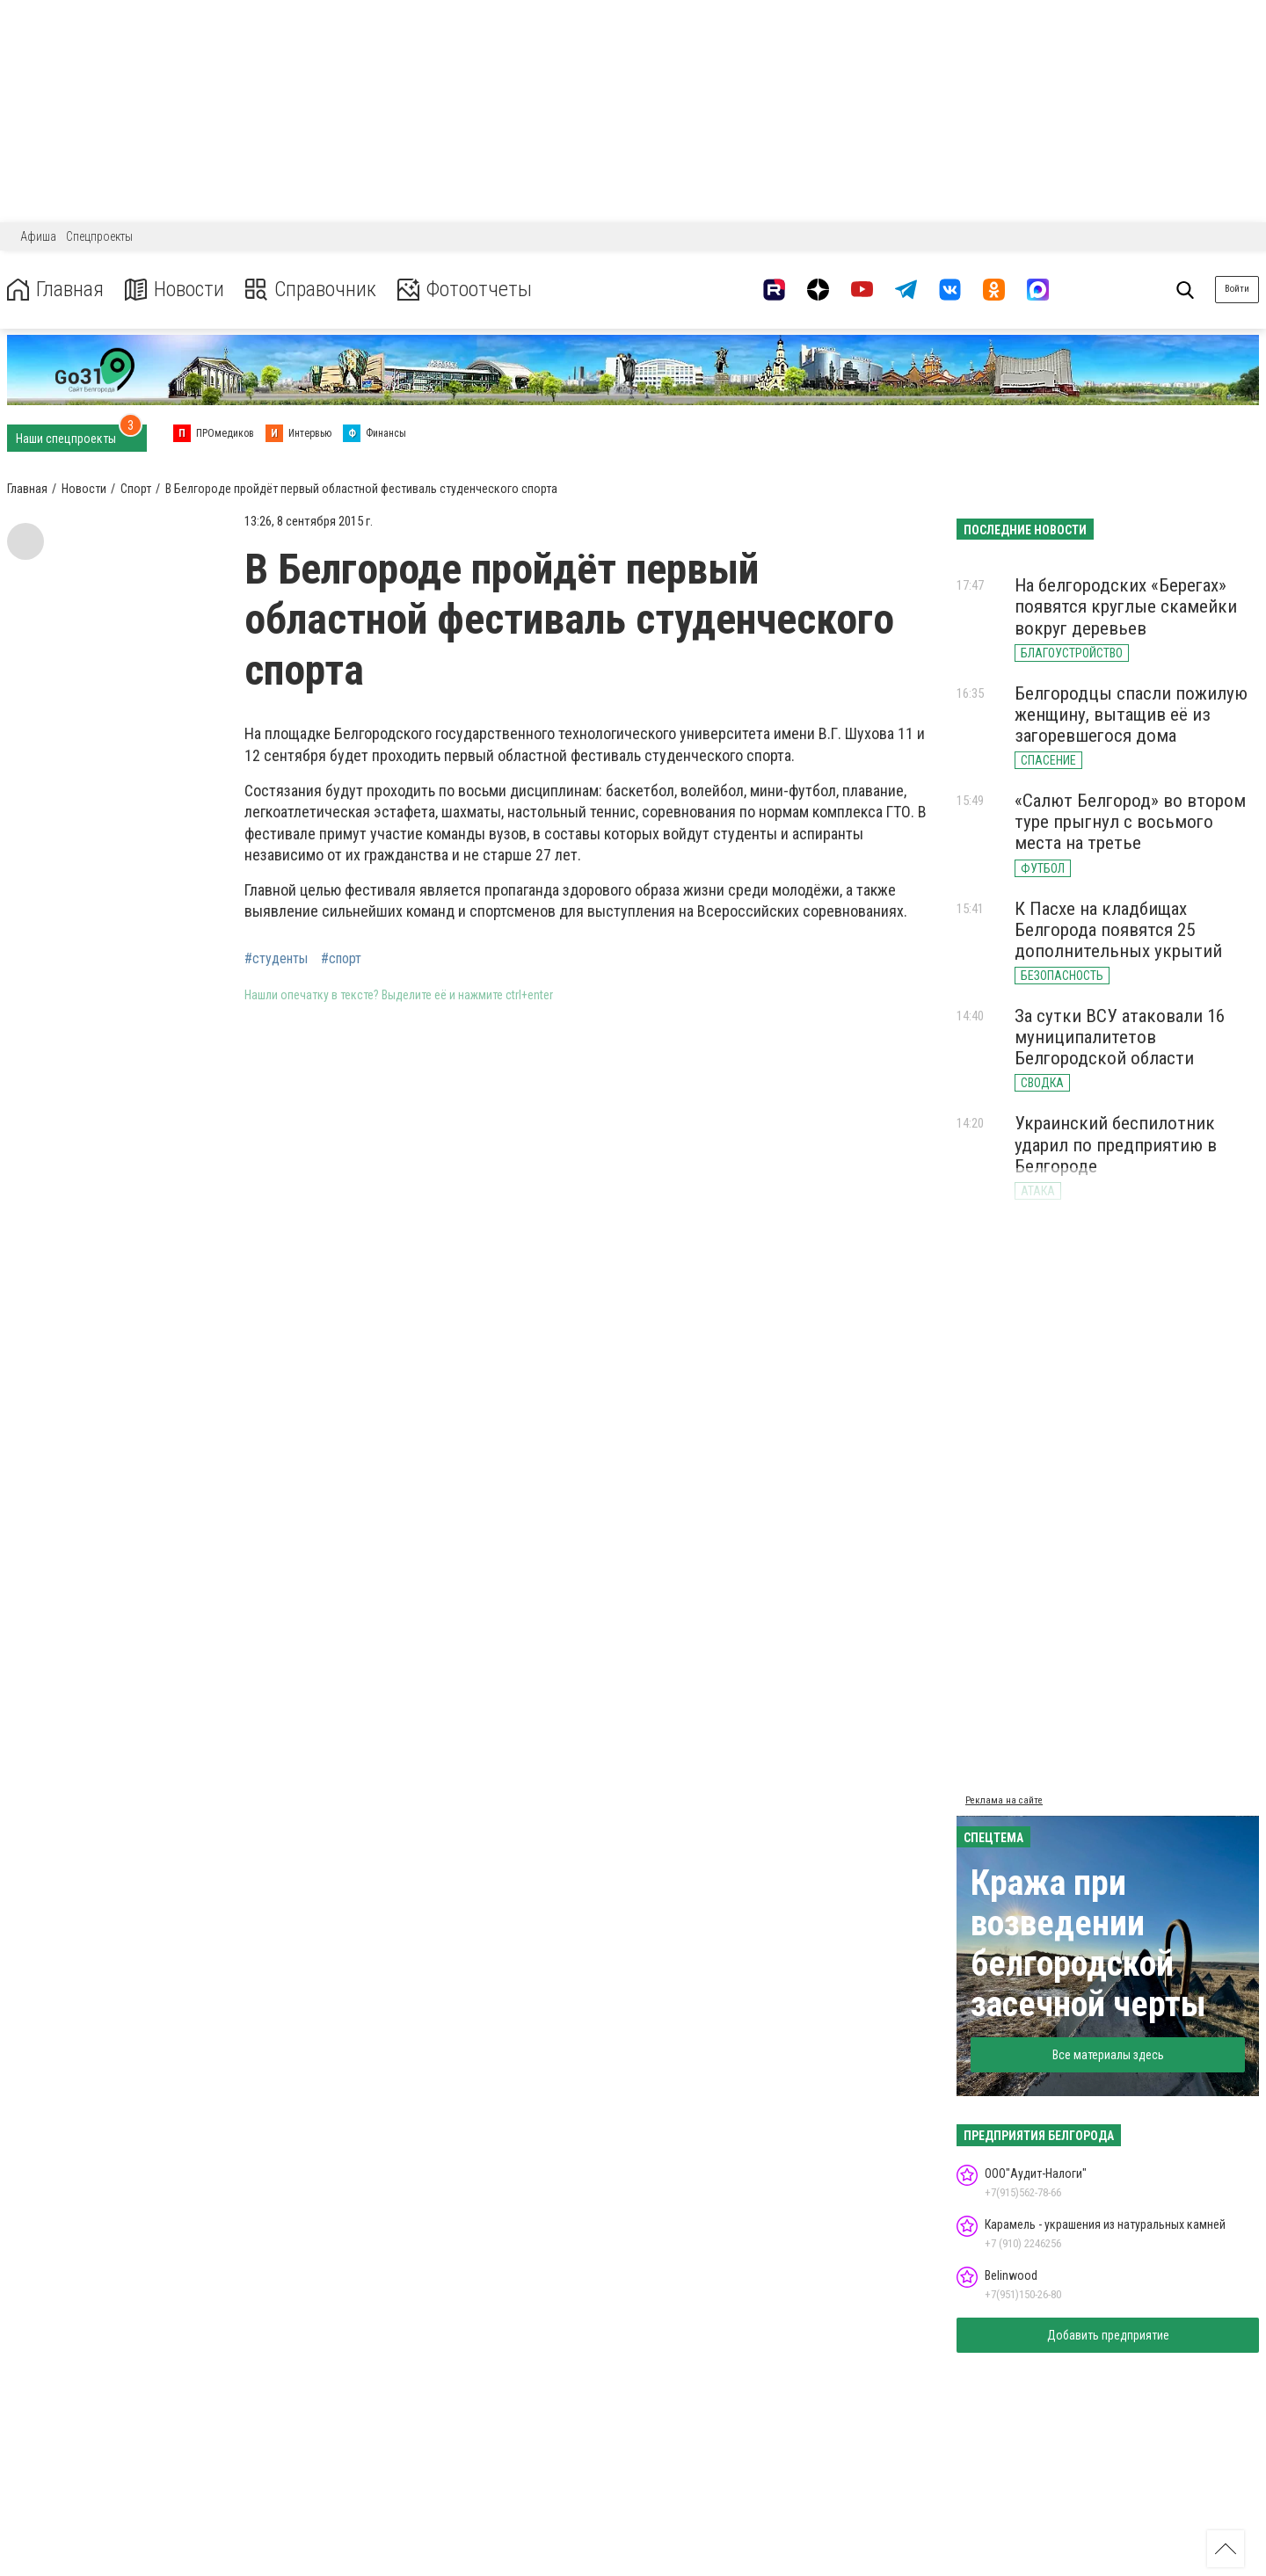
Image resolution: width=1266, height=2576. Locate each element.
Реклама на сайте (1004, 1800)
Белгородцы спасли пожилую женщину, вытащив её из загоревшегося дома (1131, 714)
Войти (1237, 288)
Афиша (38, 236)
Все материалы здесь (1108, 2055)
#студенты (276, 959)
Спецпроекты (99, 236)
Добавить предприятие (1108, 2335)
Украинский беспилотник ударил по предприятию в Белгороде (1116, 1144)
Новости (174, 289)
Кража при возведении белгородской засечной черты (1088, 1943)
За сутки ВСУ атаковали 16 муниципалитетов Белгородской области (1120, 1037)
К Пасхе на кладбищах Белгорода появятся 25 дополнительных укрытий (1118, 929)
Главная (55, 289)
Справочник (310, 289)
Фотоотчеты (464, 289)
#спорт (341, 959)
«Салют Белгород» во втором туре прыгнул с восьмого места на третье (1130, 821)
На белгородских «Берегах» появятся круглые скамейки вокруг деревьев (1126, 606)
